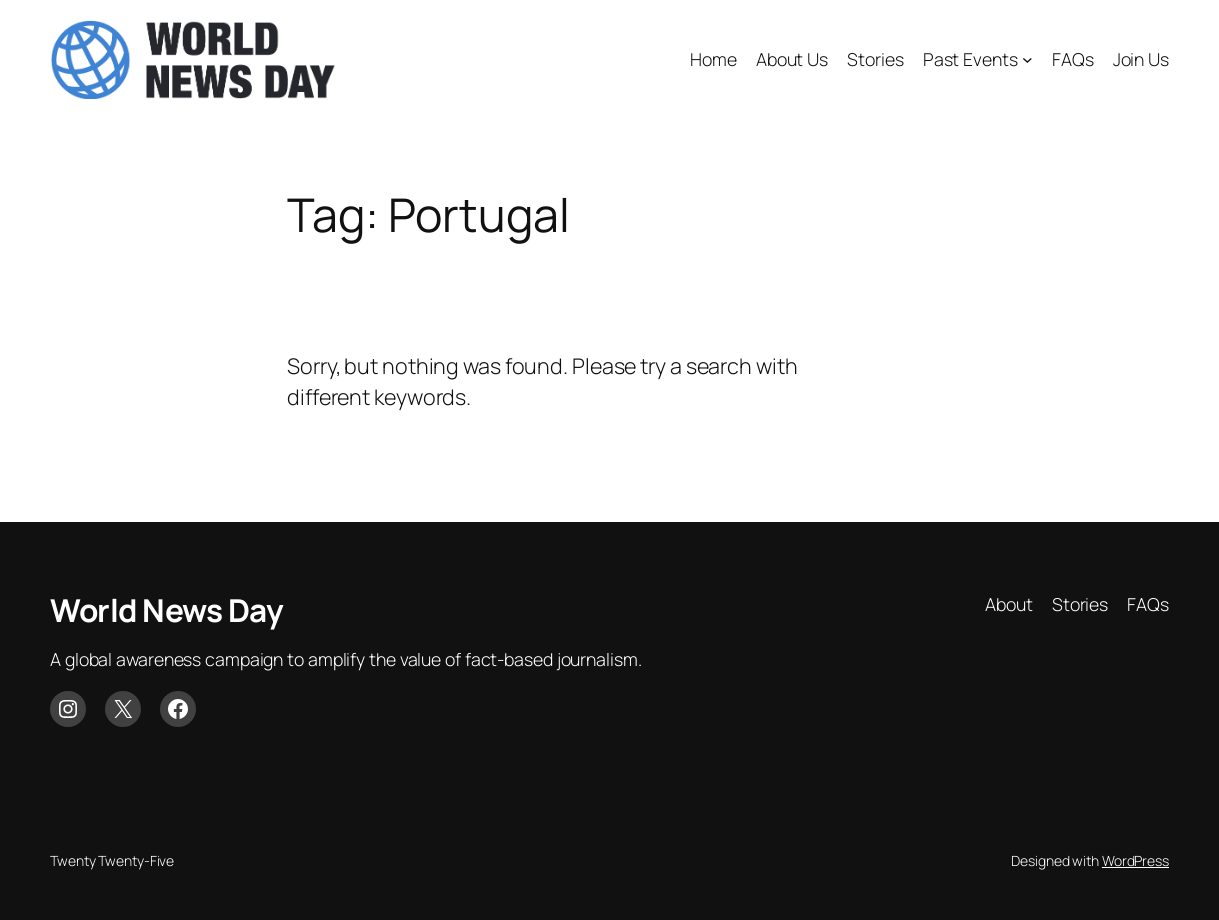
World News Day (166, 609)
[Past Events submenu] (1027, 59)
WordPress (1135, 860)
